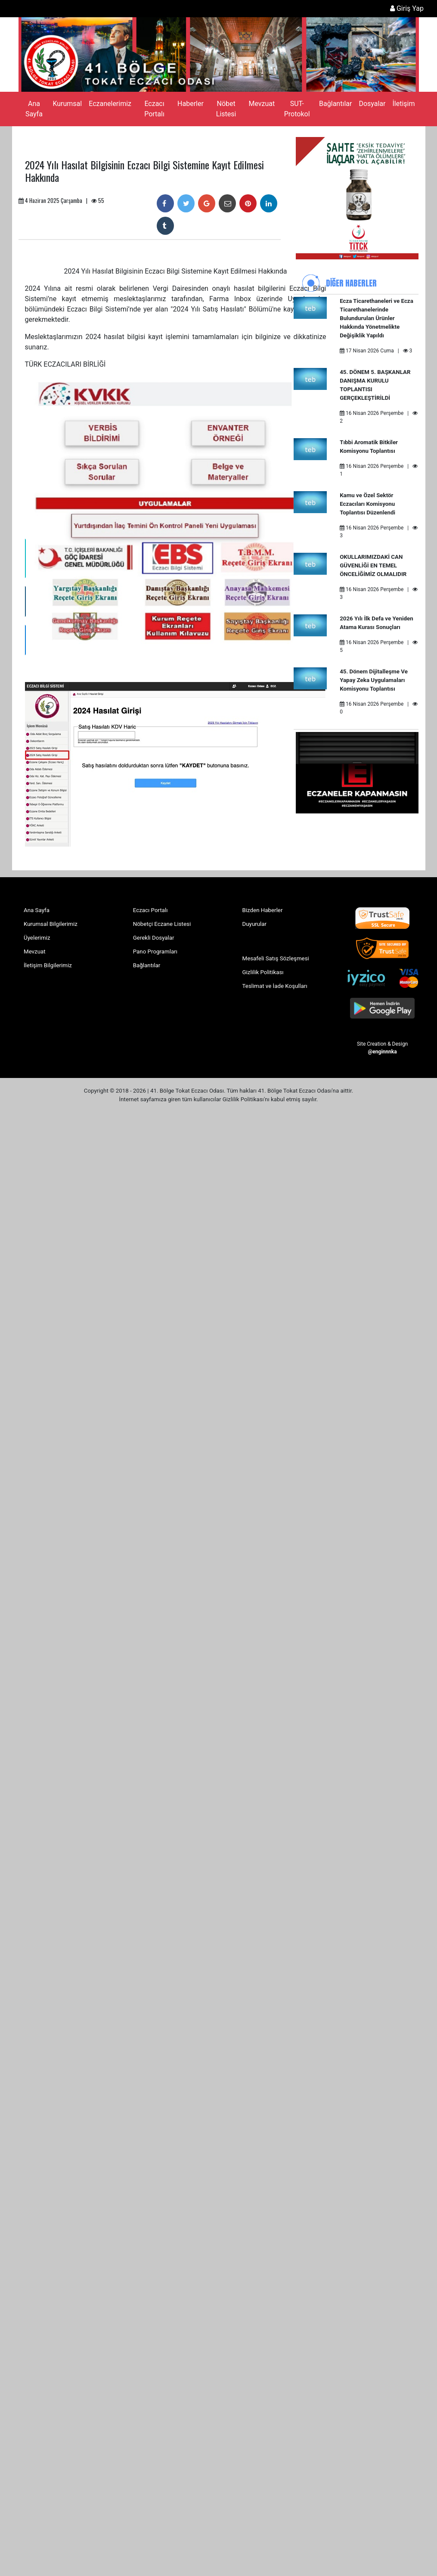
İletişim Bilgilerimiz (48, 965)
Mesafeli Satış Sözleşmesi (275, 958)
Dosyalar (372, 104)
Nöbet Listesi (226, 109)
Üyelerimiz (37, 937)
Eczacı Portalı (154, 109)
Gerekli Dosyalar (153, 937)
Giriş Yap (407, 8)
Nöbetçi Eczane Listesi (162, 924)
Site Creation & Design (382, 1047)
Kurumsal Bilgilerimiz (50, 924)
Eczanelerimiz (110, 104)
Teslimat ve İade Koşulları (274, 986)
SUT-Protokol (297, 109)
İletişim (403, 104)
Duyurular (254, 924)
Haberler (190, 104)
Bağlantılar (335, 104)
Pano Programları (155, 951)
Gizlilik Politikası (263, 972)
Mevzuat (261, 104)
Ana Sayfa (34, 109)
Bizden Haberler (262, 910)
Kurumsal (67, 104)
